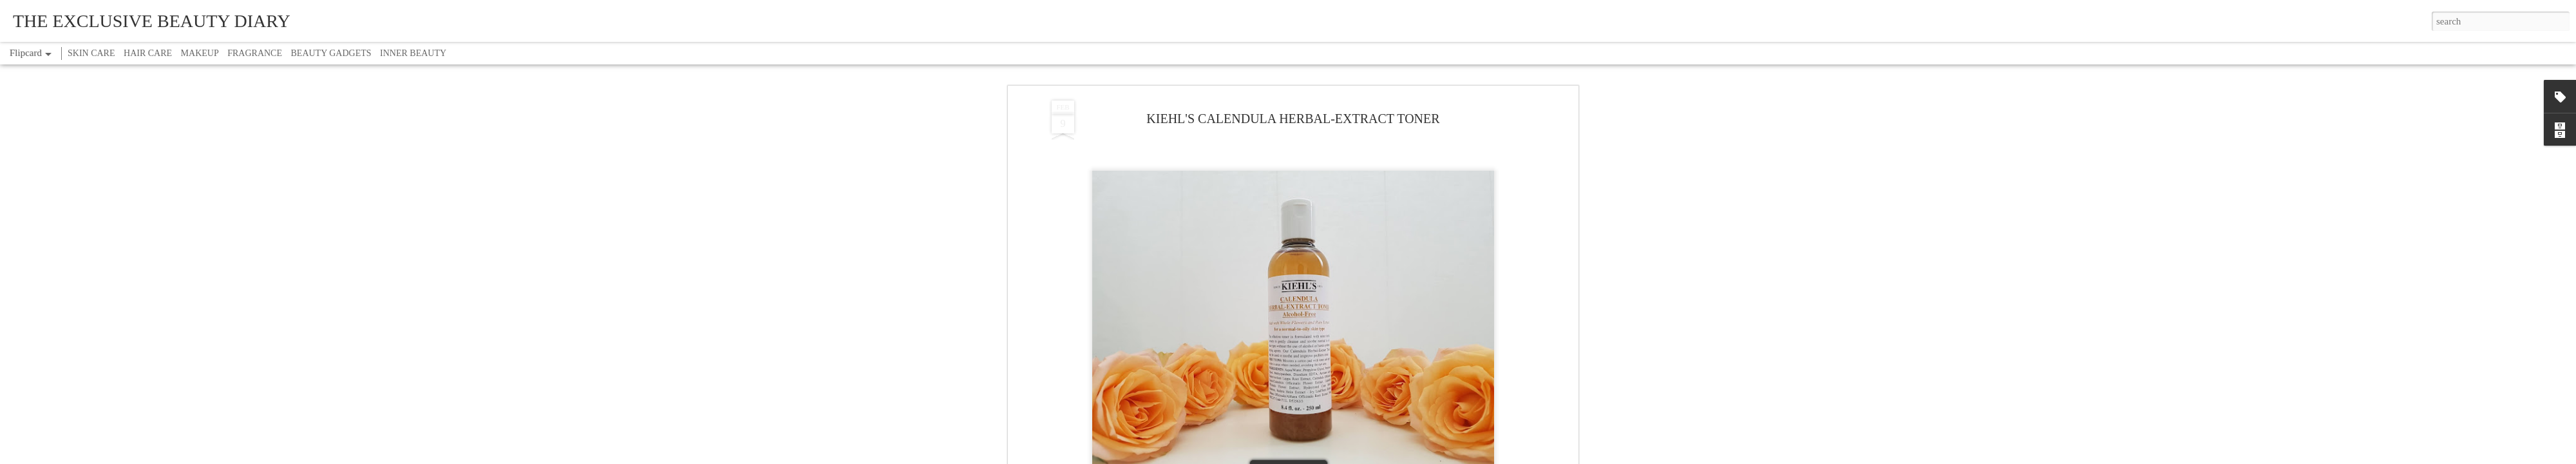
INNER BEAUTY (413, 53)
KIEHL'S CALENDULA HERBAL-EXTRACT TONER (1292, 118)
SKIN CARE (91, 53)
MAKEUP (200, 53)
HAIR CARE (148, 53)
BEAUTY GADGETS (331, 53)
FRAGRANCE (254, 53)
